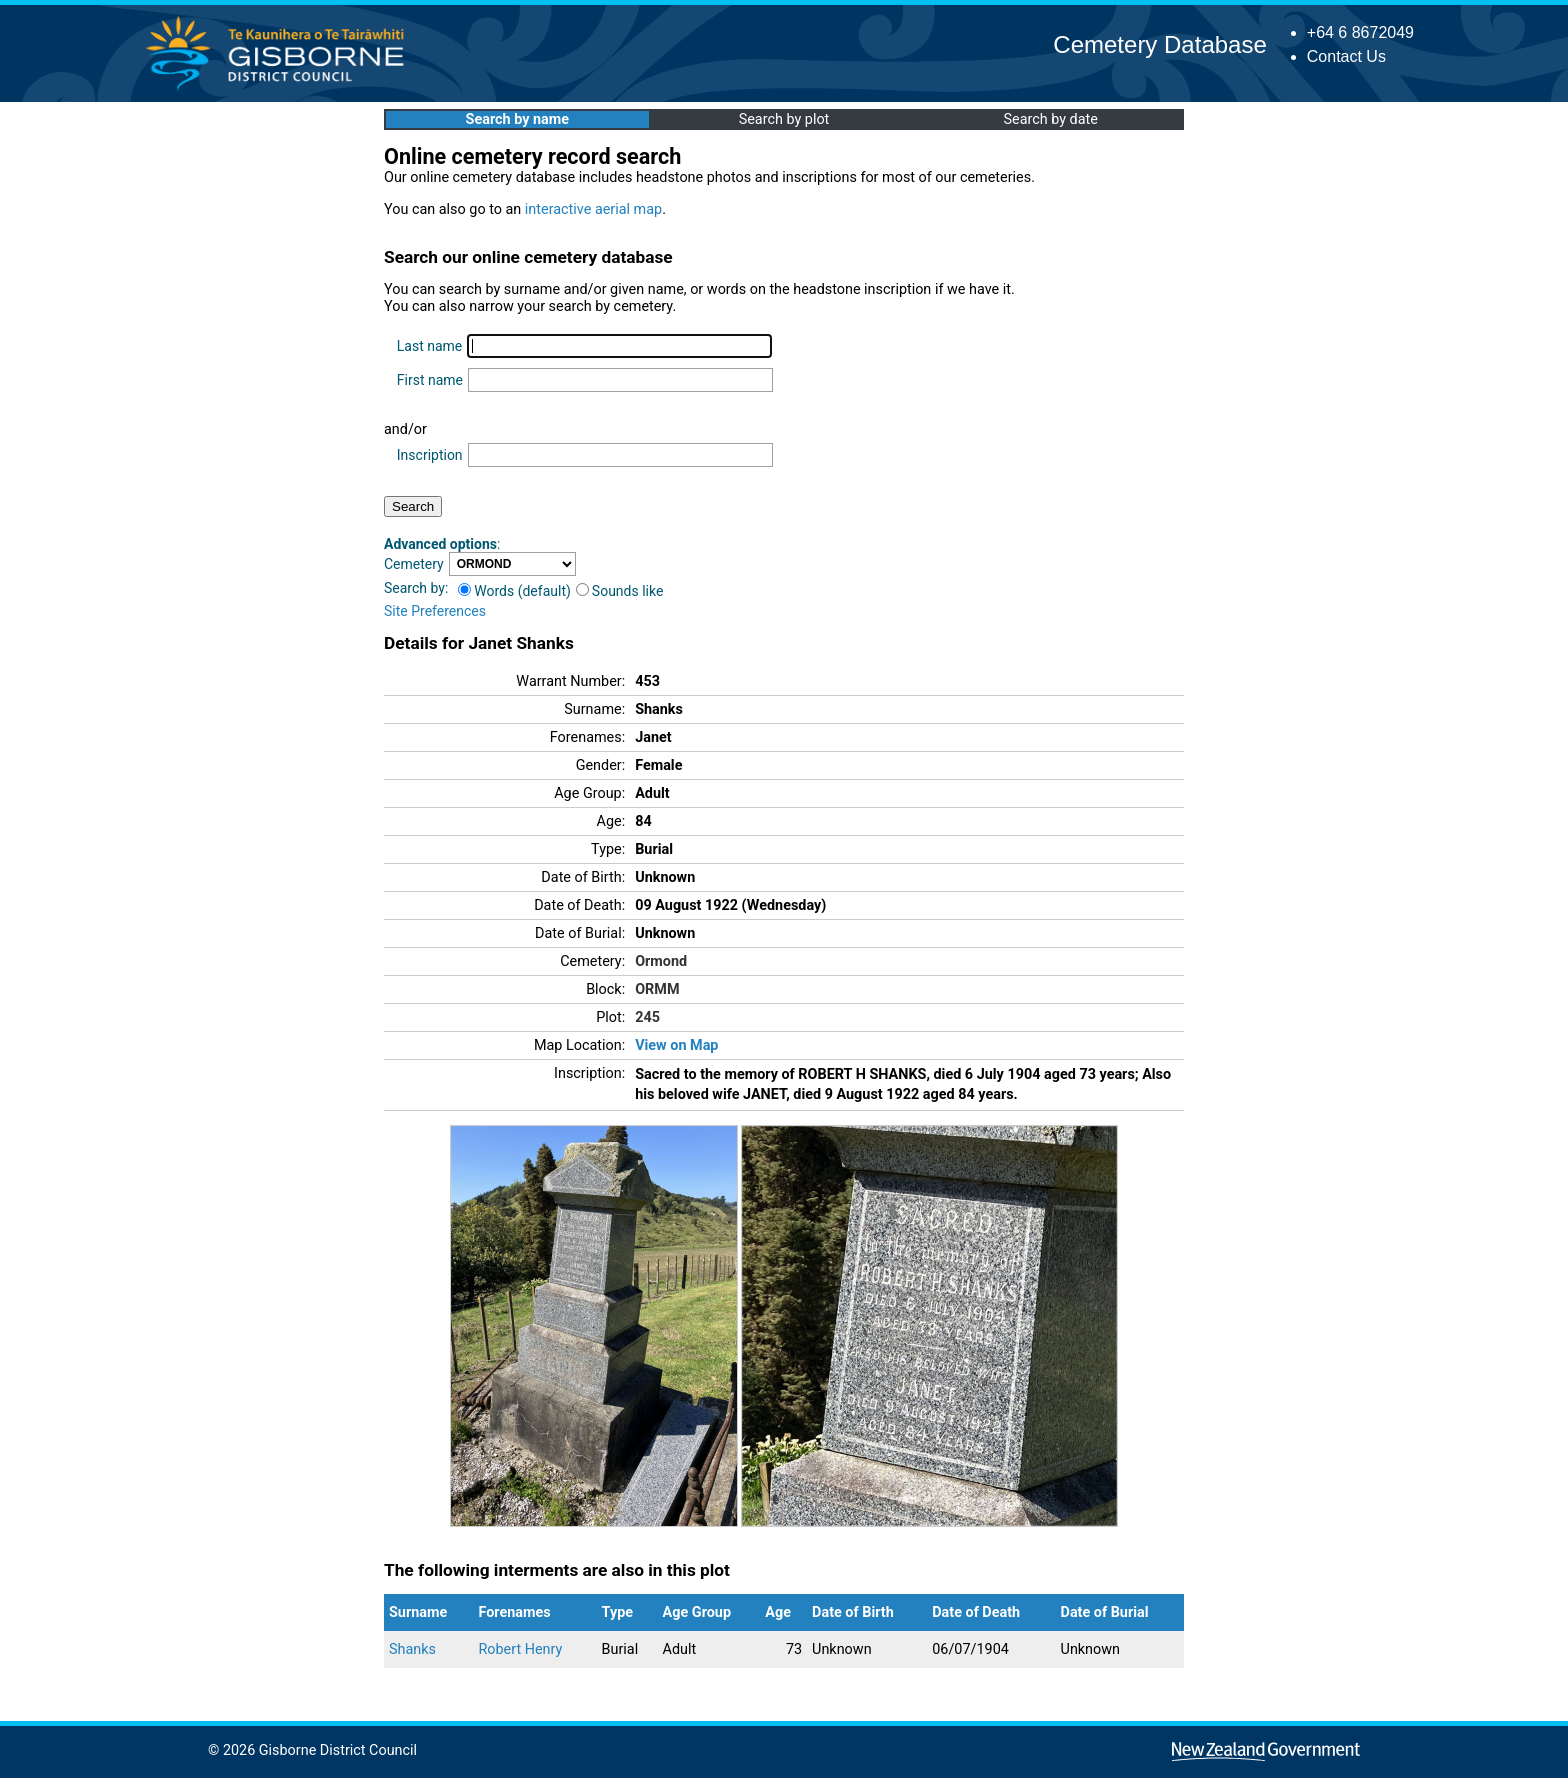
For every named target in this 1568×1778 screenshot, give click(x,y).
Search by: (416, 588)
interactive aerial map (593, 209)
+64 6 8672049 (1360, 32)
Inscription (430, 455)
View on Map (676, 1045)
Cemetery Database (1159, 44)
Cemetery (414, 564)
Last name (429, 346)
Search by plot (784, 119)
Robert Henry (520, 1649)
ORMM (657, 989)
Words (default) (514, 591)
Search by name (517, 119)
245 (647, 1017)
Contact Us (1346, 56)
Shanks (412, 1649)
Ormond (661, 961)
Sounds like (620, 591)
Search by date (1050, 119)
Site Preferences (435, 611)
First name (430, 380)
